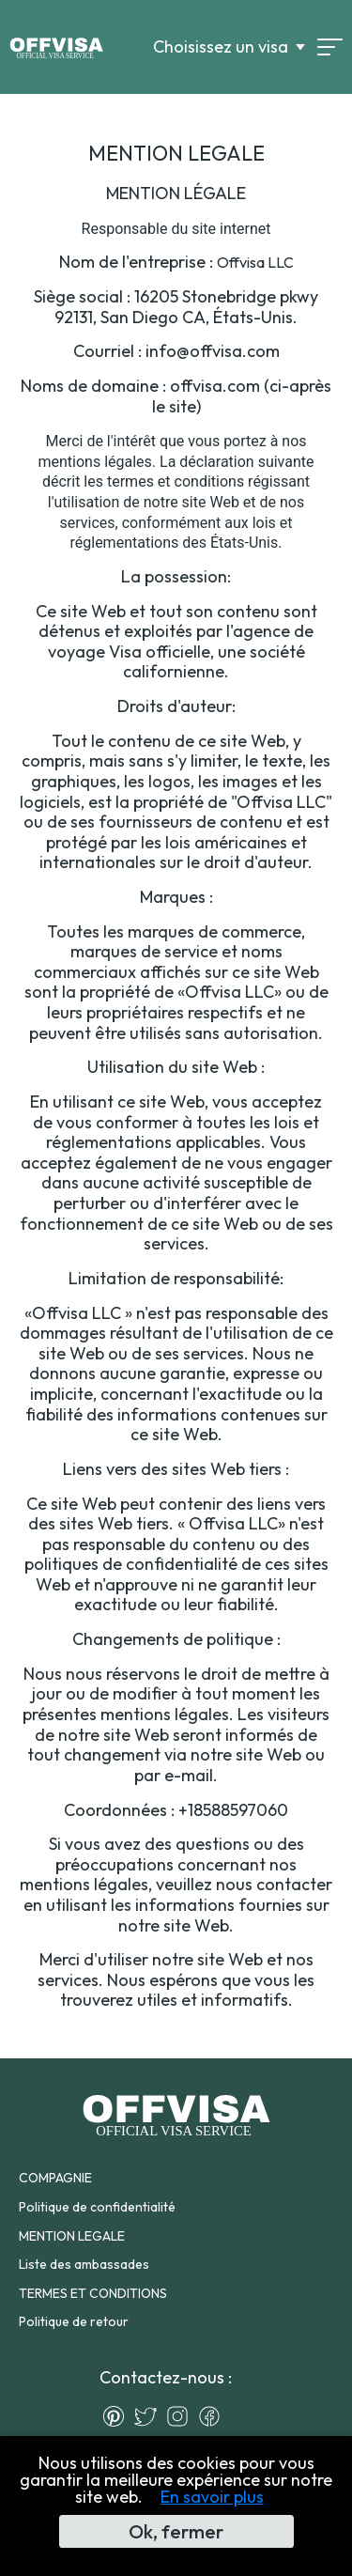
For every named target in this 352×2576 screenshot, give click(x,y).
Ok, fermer (176, 2531)
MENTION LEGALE (72, 2235)
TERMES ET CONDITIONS (93, 2293)
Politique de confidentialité (97, 2206)
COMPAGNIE (55, 2177)
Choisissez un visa (220, 47)
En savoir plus (212, 2496)
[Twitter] (150, 2416)
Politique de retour (74, 2321)
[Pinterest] (118, 2416)
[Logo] (56, 47)
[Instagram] (182, 2416)
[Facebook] (214, 2416)
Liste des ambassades (84, 2264)
